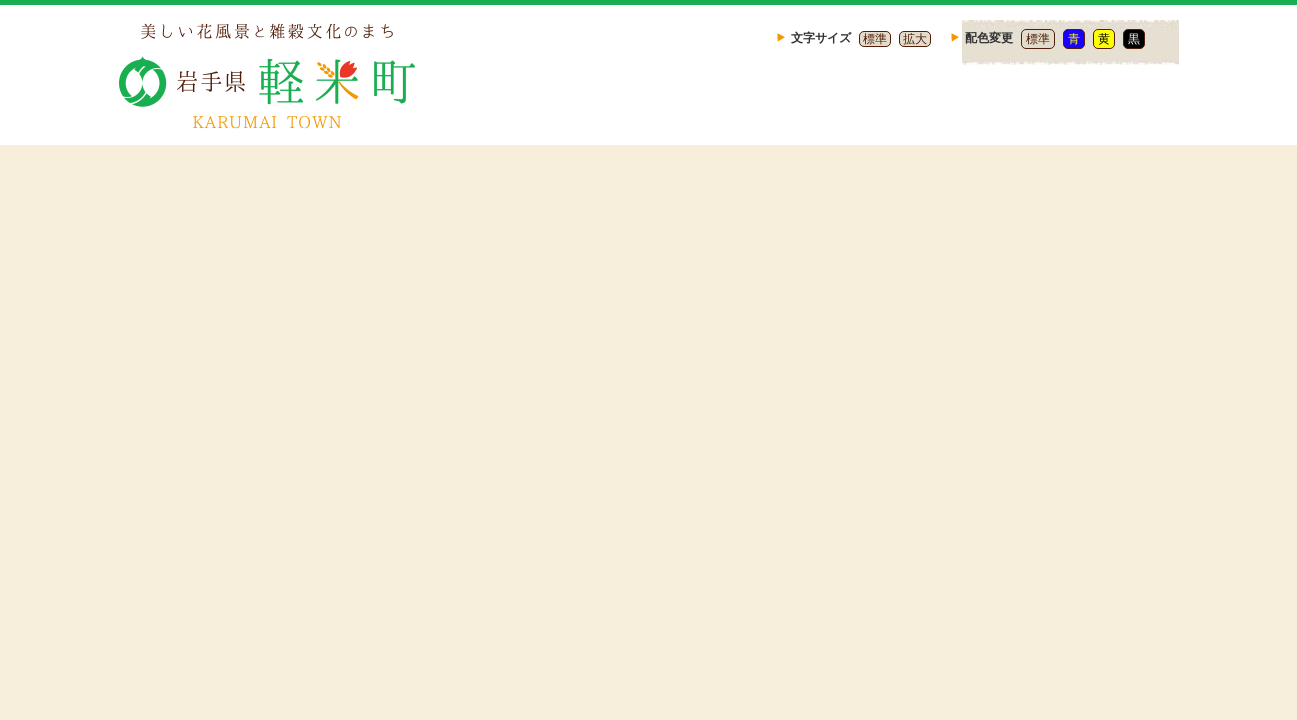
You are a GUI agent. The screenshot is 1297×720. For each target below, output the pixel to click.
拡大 (915, 39)
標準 (875, 39)
